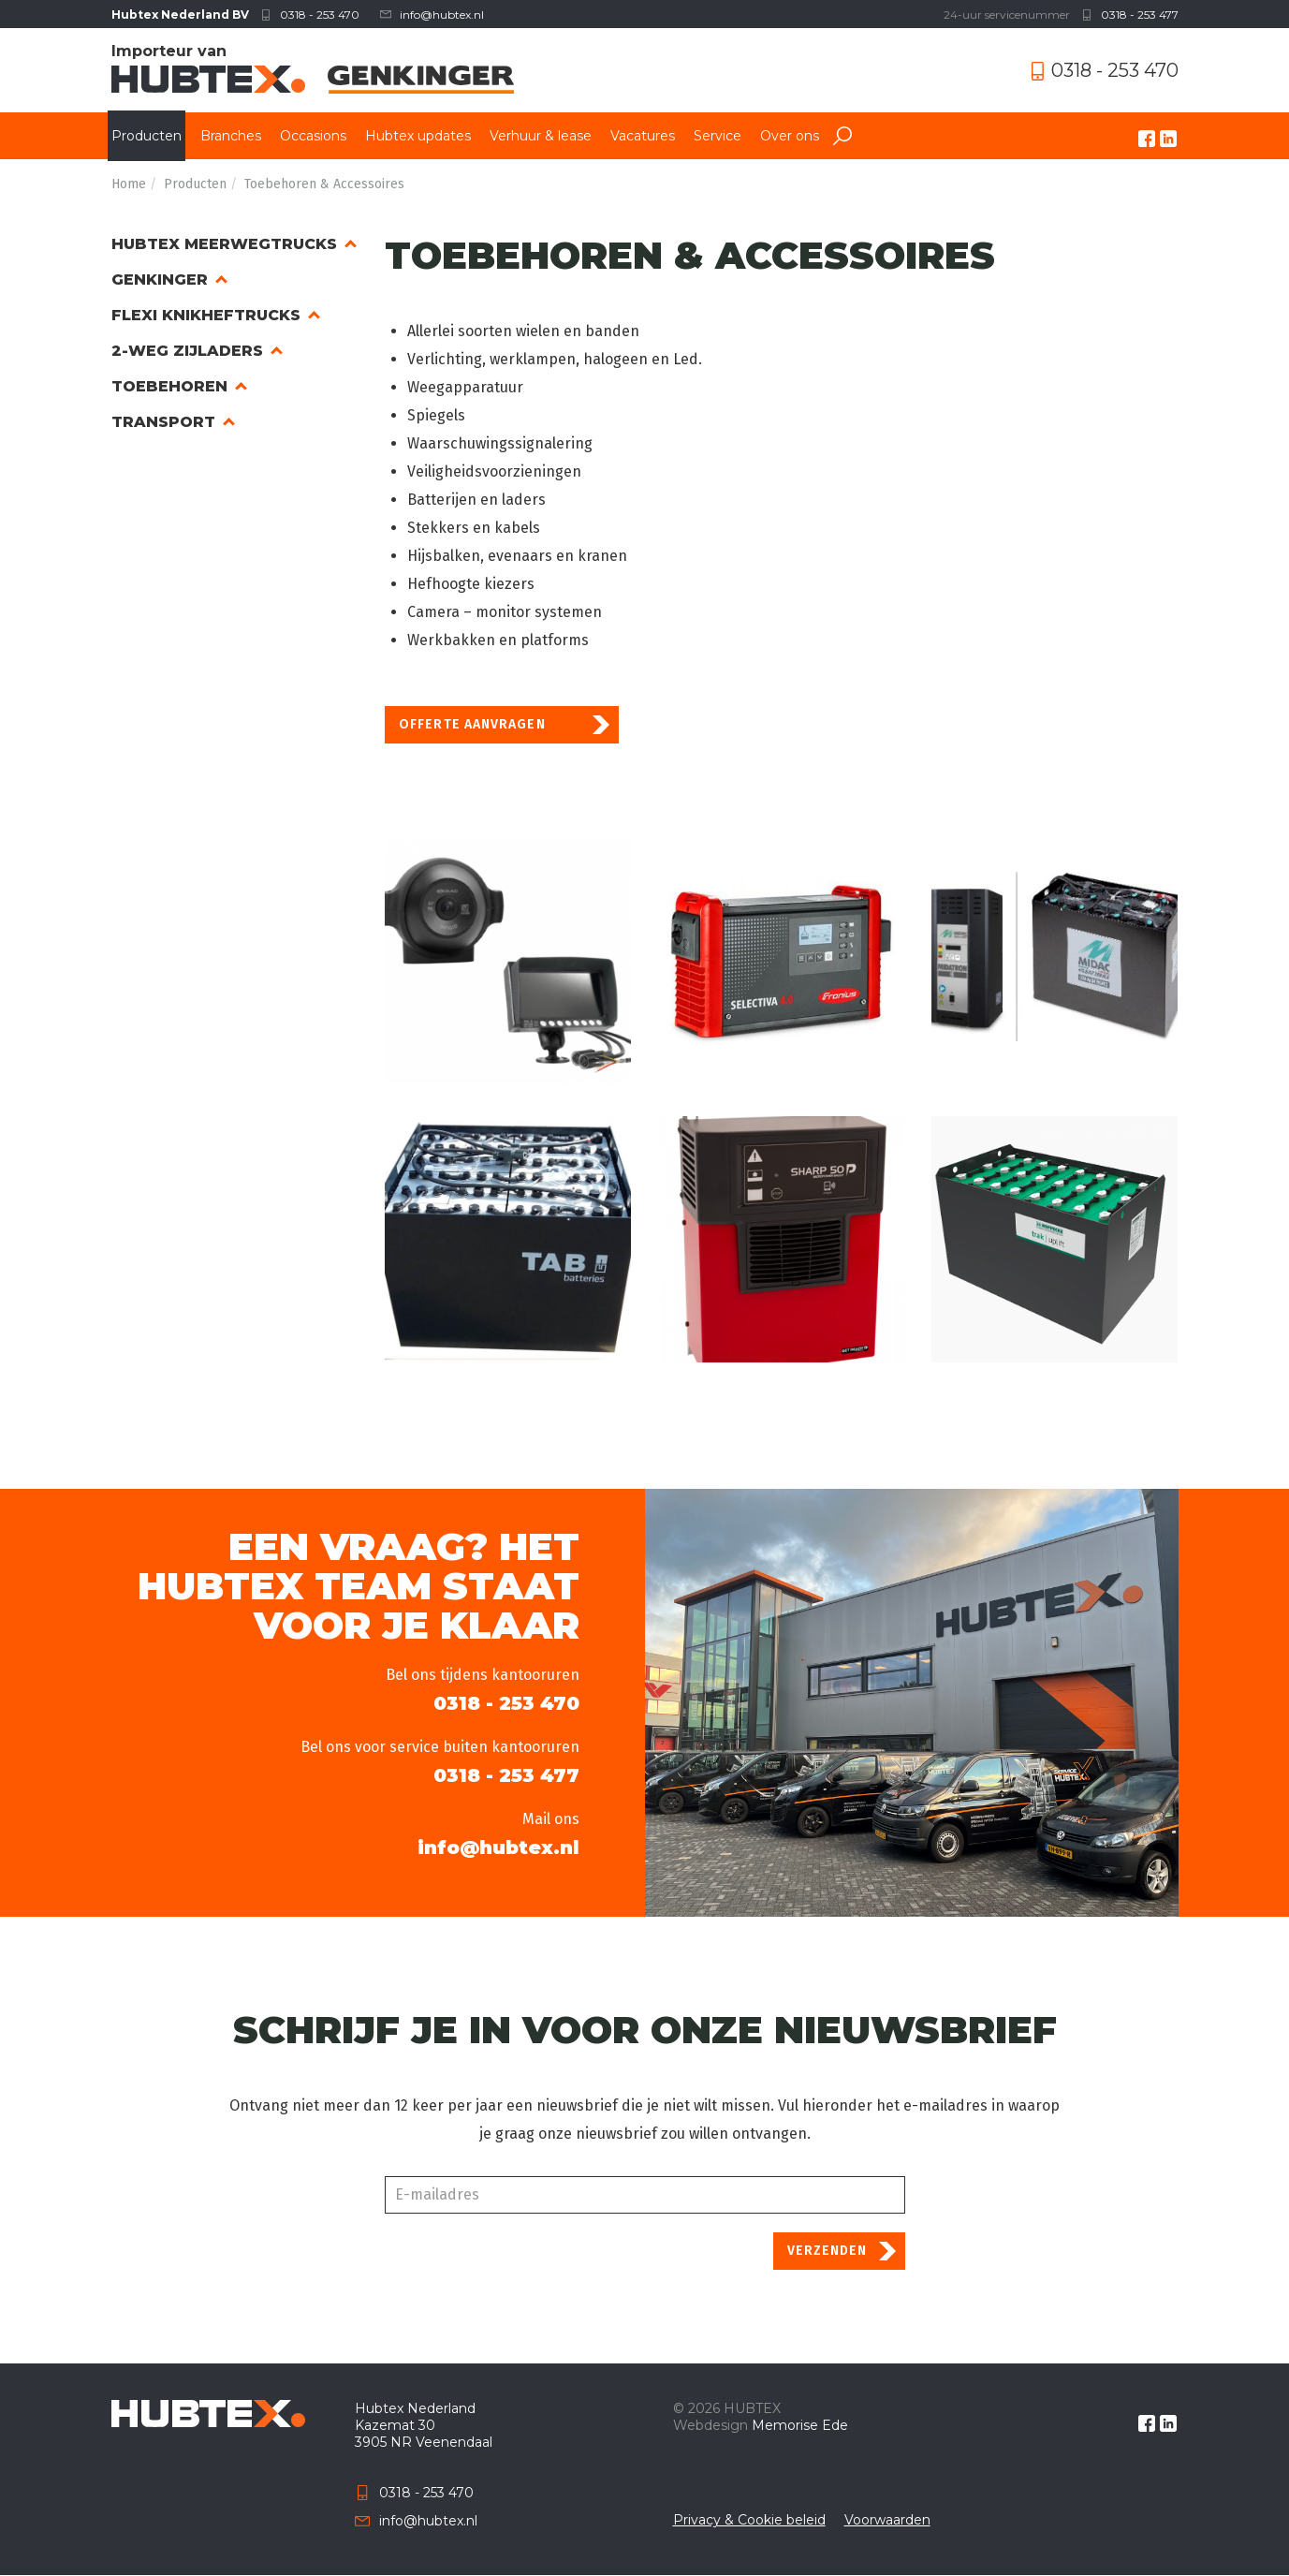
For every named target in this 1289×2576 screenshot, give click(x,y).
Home (128, 184)
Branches (230, 135)
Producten (146, 135)
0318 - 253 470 (319, 14)
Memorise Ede (800, 2425)
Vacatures (642, 135)
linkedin (1168, 138)
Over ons (789, 135)
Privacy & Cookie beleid (749, 2519)
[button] (508, 960)
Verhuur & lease (541, 135)
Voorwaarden (887, 2519)
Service (717, 135)
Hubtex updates (418, 135)
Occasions (313, 135)
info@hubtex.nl (442, 14)
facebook (1146, 138)
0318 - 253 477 (1140, 14)
